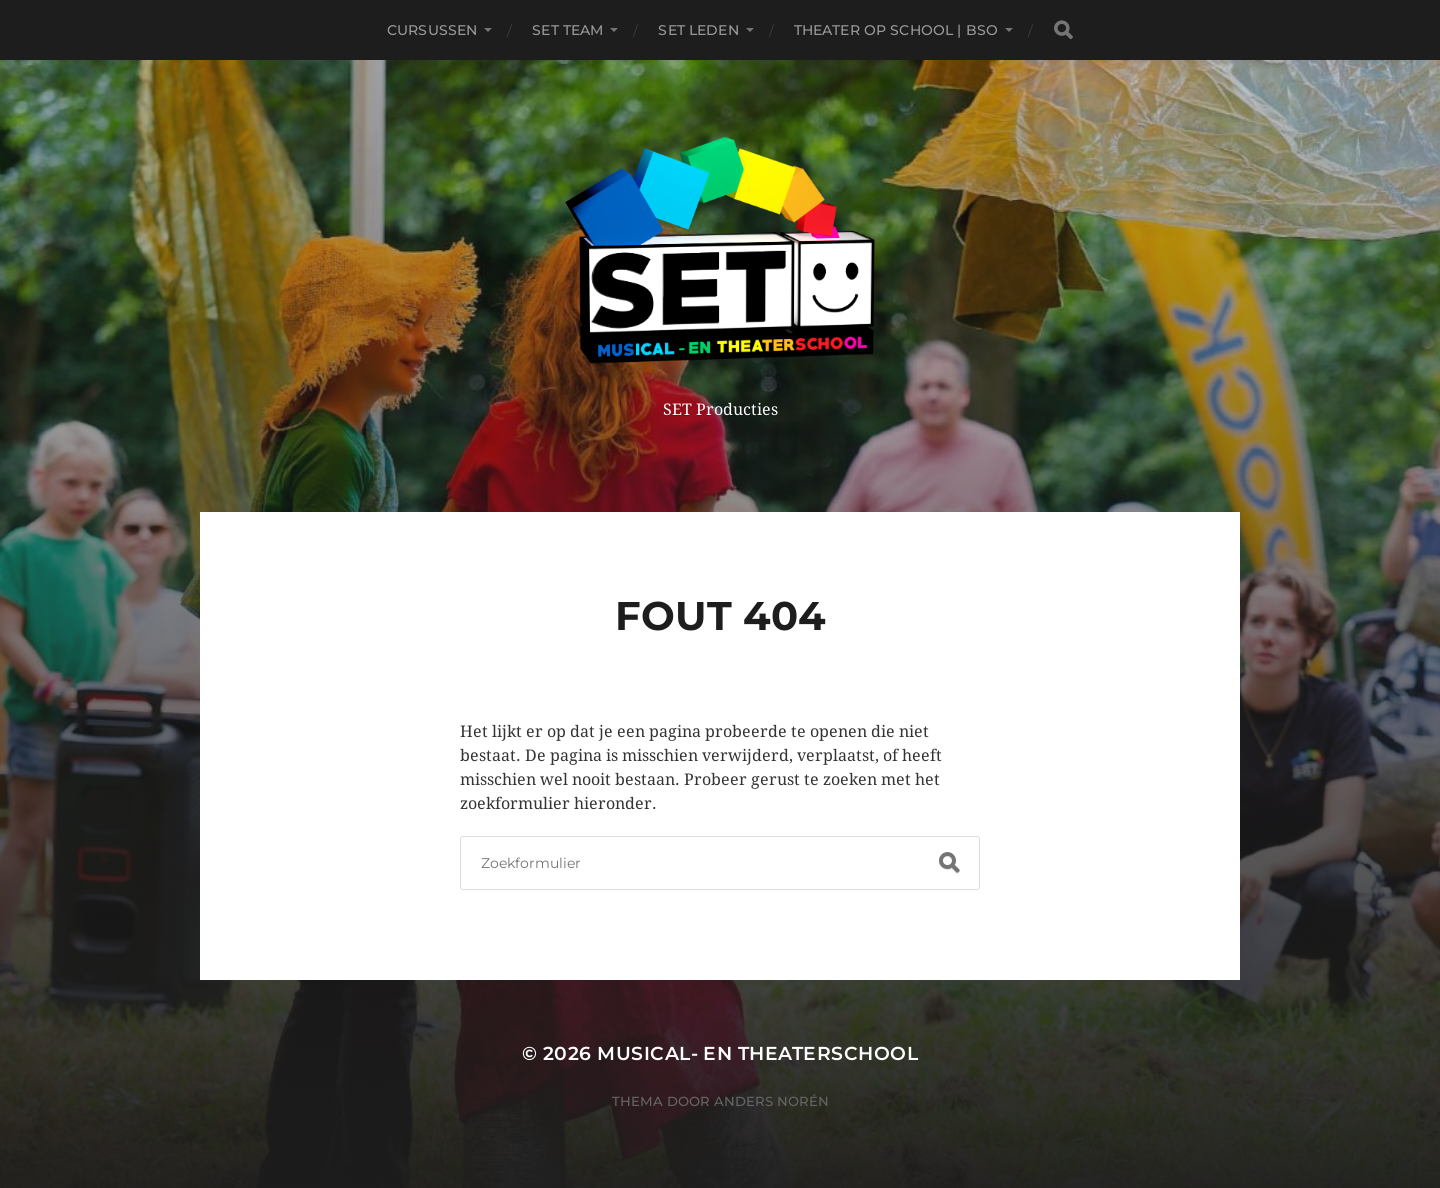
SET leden (698, 30)
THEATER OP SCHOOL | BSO (896, 30)
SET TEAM (567, 30)
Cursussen (432, 30)
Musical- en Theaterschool (757, 1053)
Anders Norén (771, 1101)
